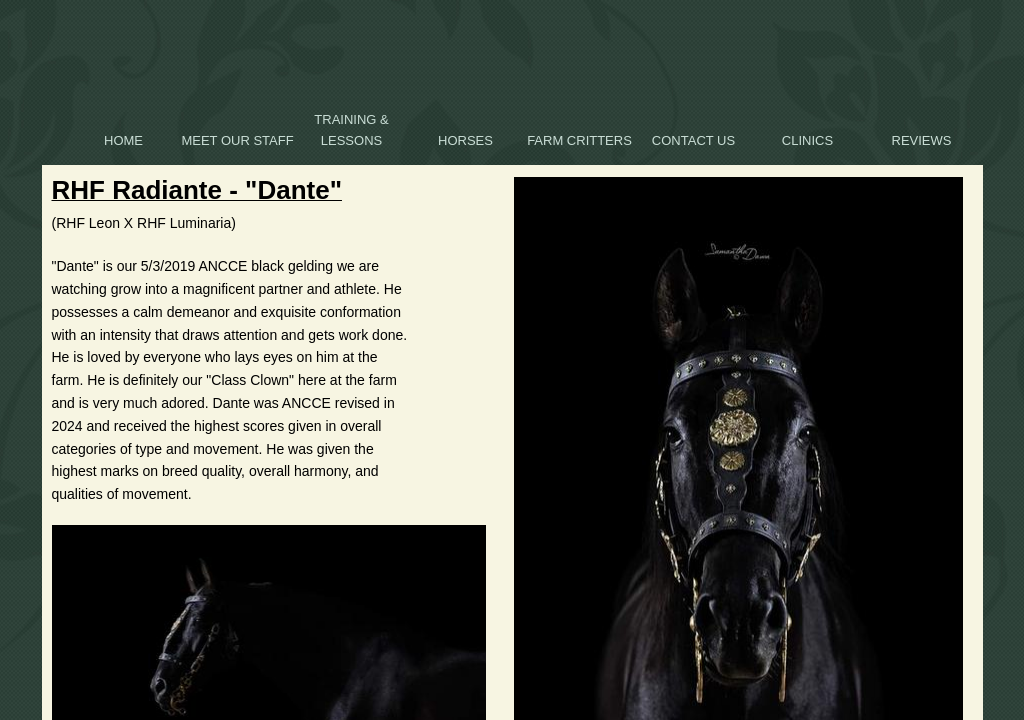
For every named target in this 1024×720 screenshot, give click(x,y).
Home (123, 140)
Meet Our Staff (237, 140)
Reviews (922, 140)
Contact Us (693, 140)
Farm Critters (579, 140)
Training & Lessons (351, 130)
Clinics (807, 140)
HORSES (465, 140)
